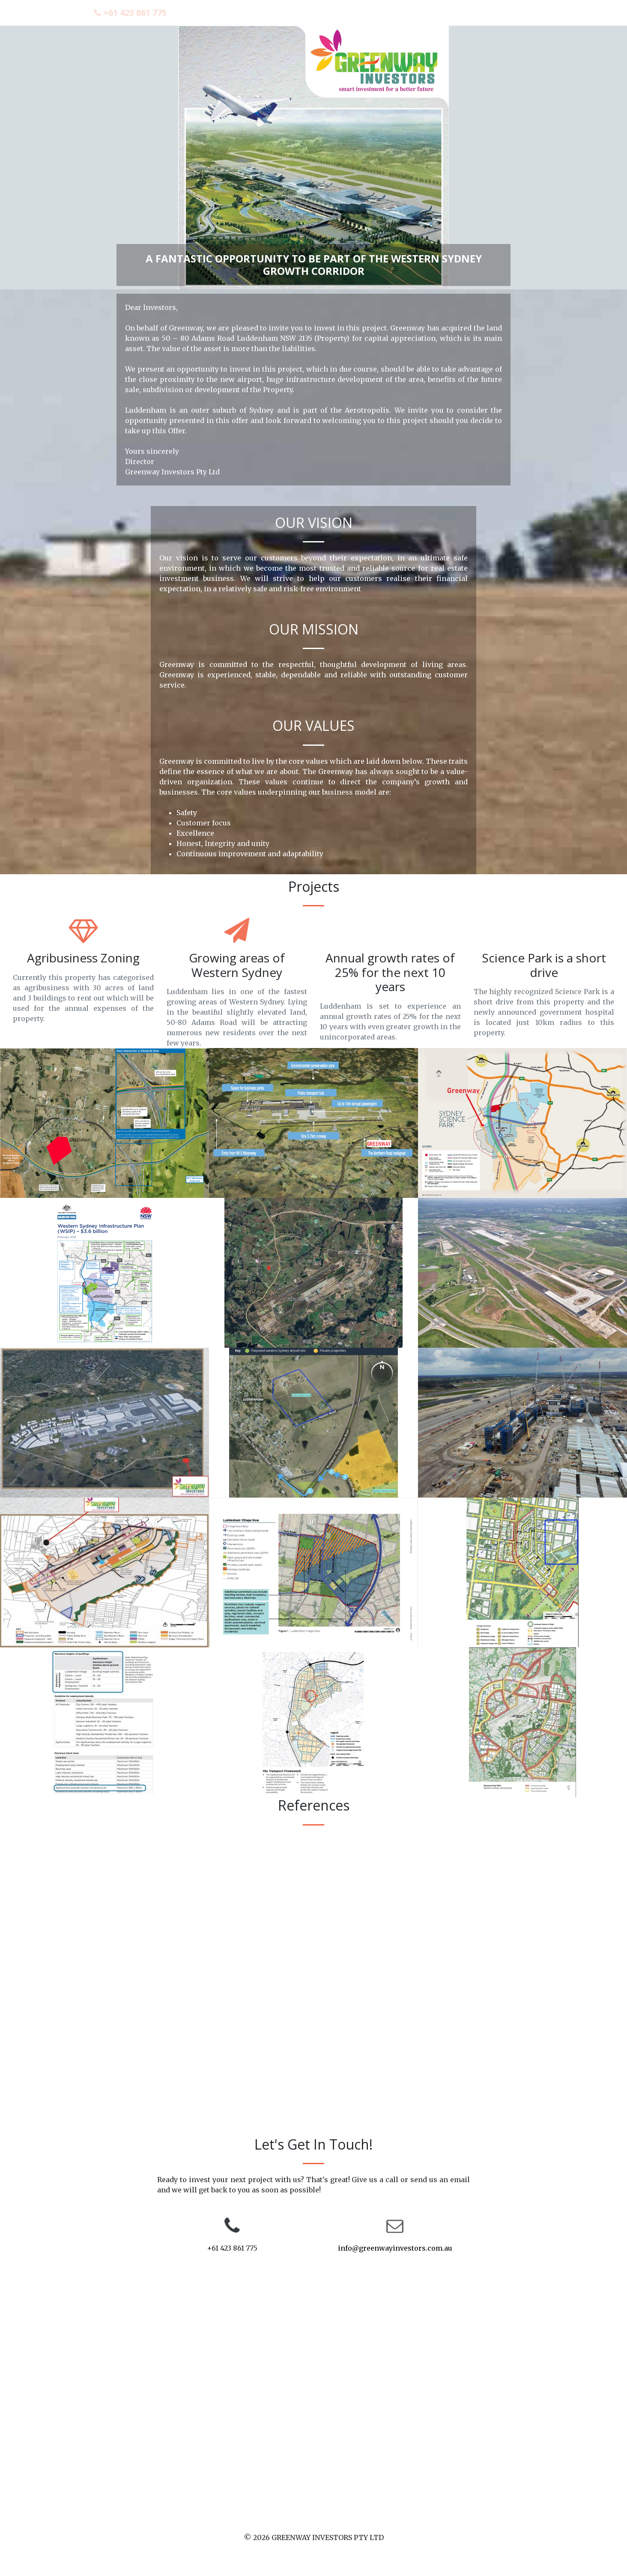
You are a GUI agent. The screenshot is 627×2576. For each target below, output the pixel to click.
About (383, 12)
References (476, 12)
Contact (527, 12)
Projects (425, 12)
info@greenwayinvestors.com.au (395, 2248)
